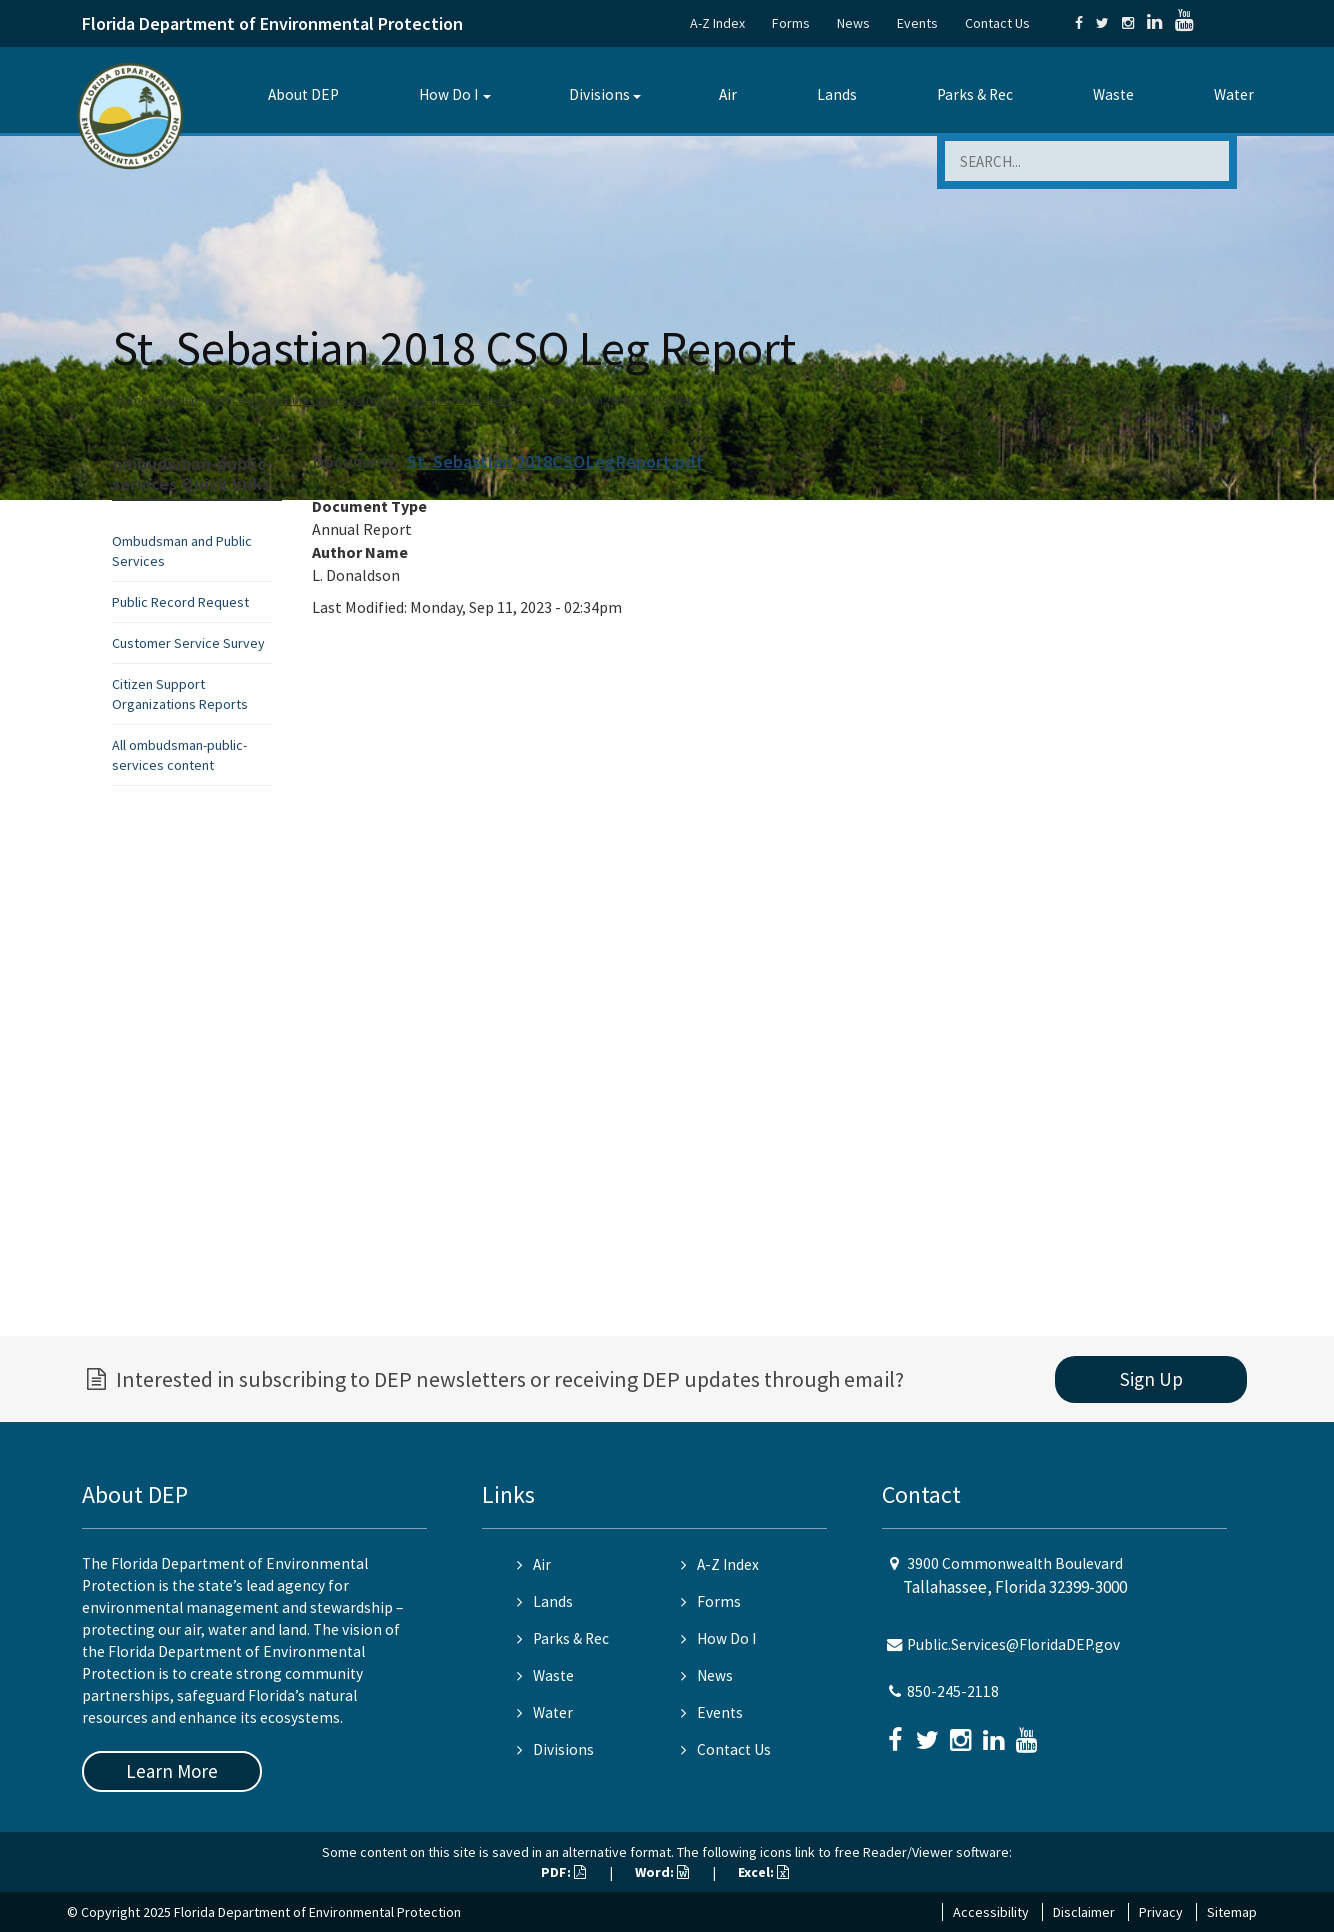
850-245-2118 (953, 1691)
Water (1234, 94)
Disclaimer (1084, 1912)
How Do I (448, 94)
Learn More (172, 1771)
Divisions (599, 94)
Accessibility (991, 1912)
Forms (791, 23)
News (853, 23)
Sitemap (1232, 1912)
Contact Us (997, 23)
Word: (662, 1872)
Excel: (763, 1872)
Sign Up (1151, 1379)
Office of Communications (280, 399)
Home (131, 399)
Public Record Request (180, 602)
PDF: (563, 1872)
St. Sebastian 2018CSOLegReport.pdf (555, 461)
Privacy (1161, 1912)
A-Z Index (717, 23)
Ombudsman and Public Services (442, 399)
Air (728, 94)
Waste (1113, 94)
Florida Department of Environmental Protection (272, 23)
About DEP (303, 94)
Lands (837, 94)
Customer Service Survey (188, 643)
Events (917, 23)
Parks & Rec (975, 94)
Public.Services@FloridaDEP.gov (1013, 1644)
